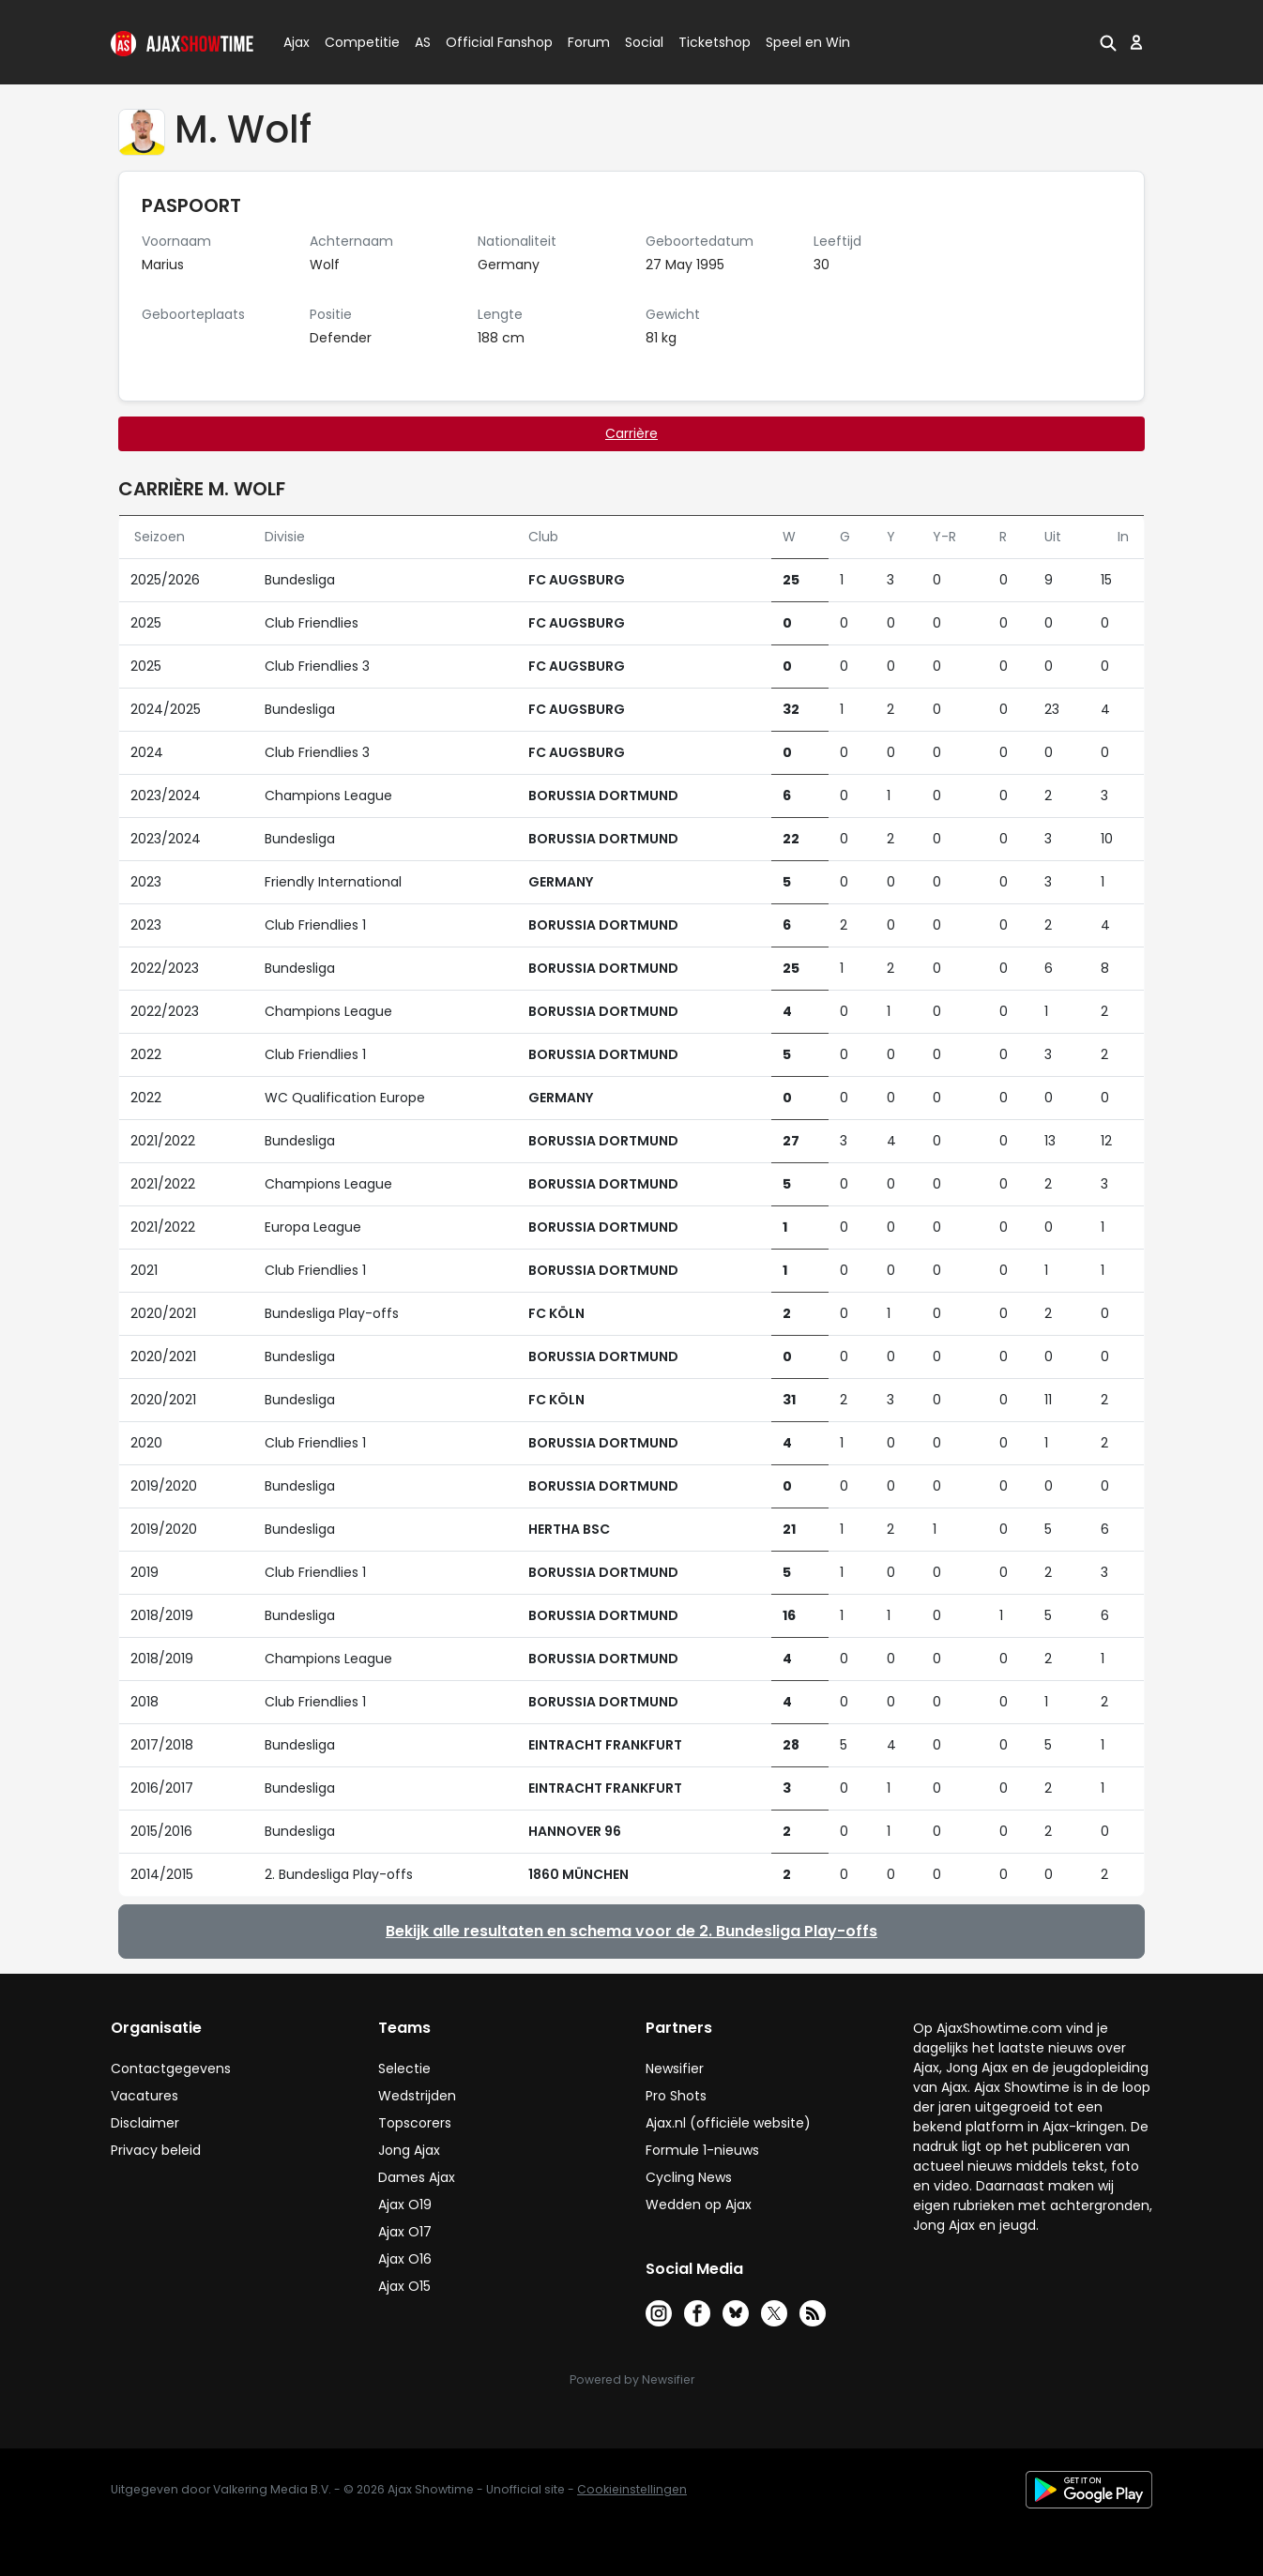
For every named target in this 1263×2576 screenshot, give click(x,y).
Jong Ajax (409, 2150)
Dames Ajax (416, 2177)
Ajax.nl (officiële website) (728, 2123)
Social (641, 42)
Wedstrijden (417, 2095)
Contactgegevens (171, 2068)
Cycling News (689, 2177)
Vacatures (144, 2095)
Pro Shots (676, 2095)
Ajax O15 (404, 2286)
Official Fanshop (488, 42)
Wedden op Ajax (699, 2204)
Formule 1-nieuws (702, 2150)
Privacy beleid (156, 2150)
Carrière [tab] (631, 433)
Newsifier (675, 2068)
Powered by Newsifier (632, 2379)
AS (423, 42)
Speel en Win (808, 42)
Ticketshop (714, 42)
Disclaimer (145, 2123)
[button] (1108, 42)
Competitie (355, 42)
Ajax (295, 42)
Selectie (404, 2068)
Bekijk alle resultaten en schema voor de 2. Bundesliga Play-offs (631, 1931)
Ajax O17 (405, 2231)
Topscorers (414, 2123)
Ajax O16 (405, 2259)
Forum (589, 42)
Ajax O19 (405, 2204)
